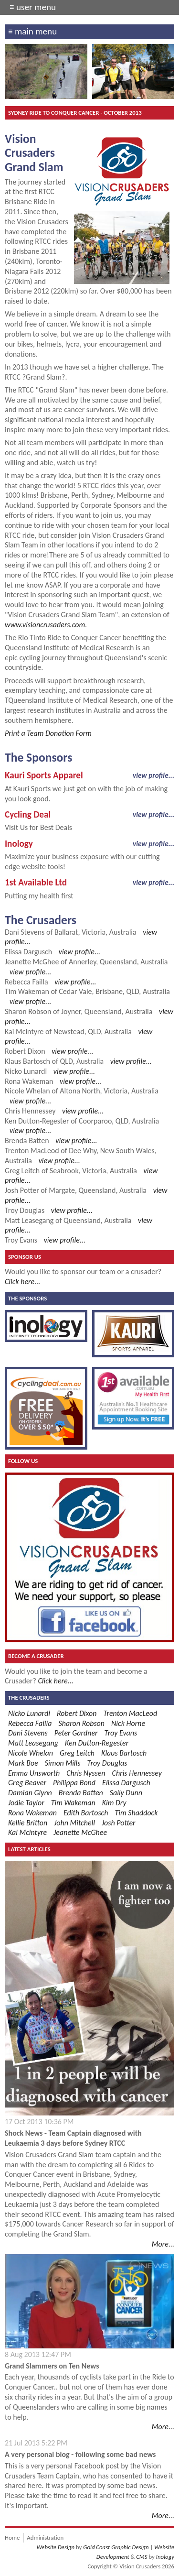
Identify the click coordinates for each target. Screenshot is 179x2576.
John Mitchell (74, 1822)
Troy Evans (21, 1239)
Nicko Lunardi (26, 1071)
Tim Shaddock (136, 1812)
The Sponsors (27, 1298)
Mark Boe (23, 1763)
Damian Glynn (30, 1792)
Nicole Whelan (27, 1090)
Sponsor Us (24, 1256)
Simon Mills (63, 1763)
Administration (45, 2537)
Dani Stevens (24, 932)
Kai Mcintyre (24, 1031)
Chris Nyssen (85, 1773)
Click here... (22, 1281)
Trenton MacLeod (32, 1150)
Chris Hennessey (30, 1110)
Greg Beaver (27, 1782)
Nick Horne (128, 1723)
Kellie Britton (27, 1822)
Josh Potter (22, 1190)
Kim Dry (114, 1802)
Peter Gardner (76, 1732)
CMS (141, 2556)
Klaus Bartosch (27, 1061)
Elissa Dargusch (28, 951)
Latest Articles (29, 1849)
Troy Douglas (24, 1210)
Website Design (55, 2547)
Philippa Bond (74, 1782)
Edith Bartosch (85, 1812)
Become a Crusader (36, 1655)
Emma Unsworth (34, 1773)
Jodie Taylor (26, 1802)
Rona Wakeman (29, 1081)
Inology (165, 2556)
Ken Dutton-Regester (37, 1120)
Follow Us (23, 1460)
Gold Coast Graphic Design (115, 2547)
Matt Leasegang (29, 1220)
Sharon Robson (28, 1011)
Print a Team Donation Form (48, 733)
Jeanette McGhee (32, 961)
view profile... (153, 775)
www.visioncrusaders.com (45, 624)
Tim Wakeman (27, 991)
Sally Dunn (126, 1792)
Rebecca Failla (26, 981)
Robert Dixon (25, 1051)
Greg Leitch (22, 1170)
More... (163, 2244)
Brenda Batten (27, 1140)
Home (12, 2537)
